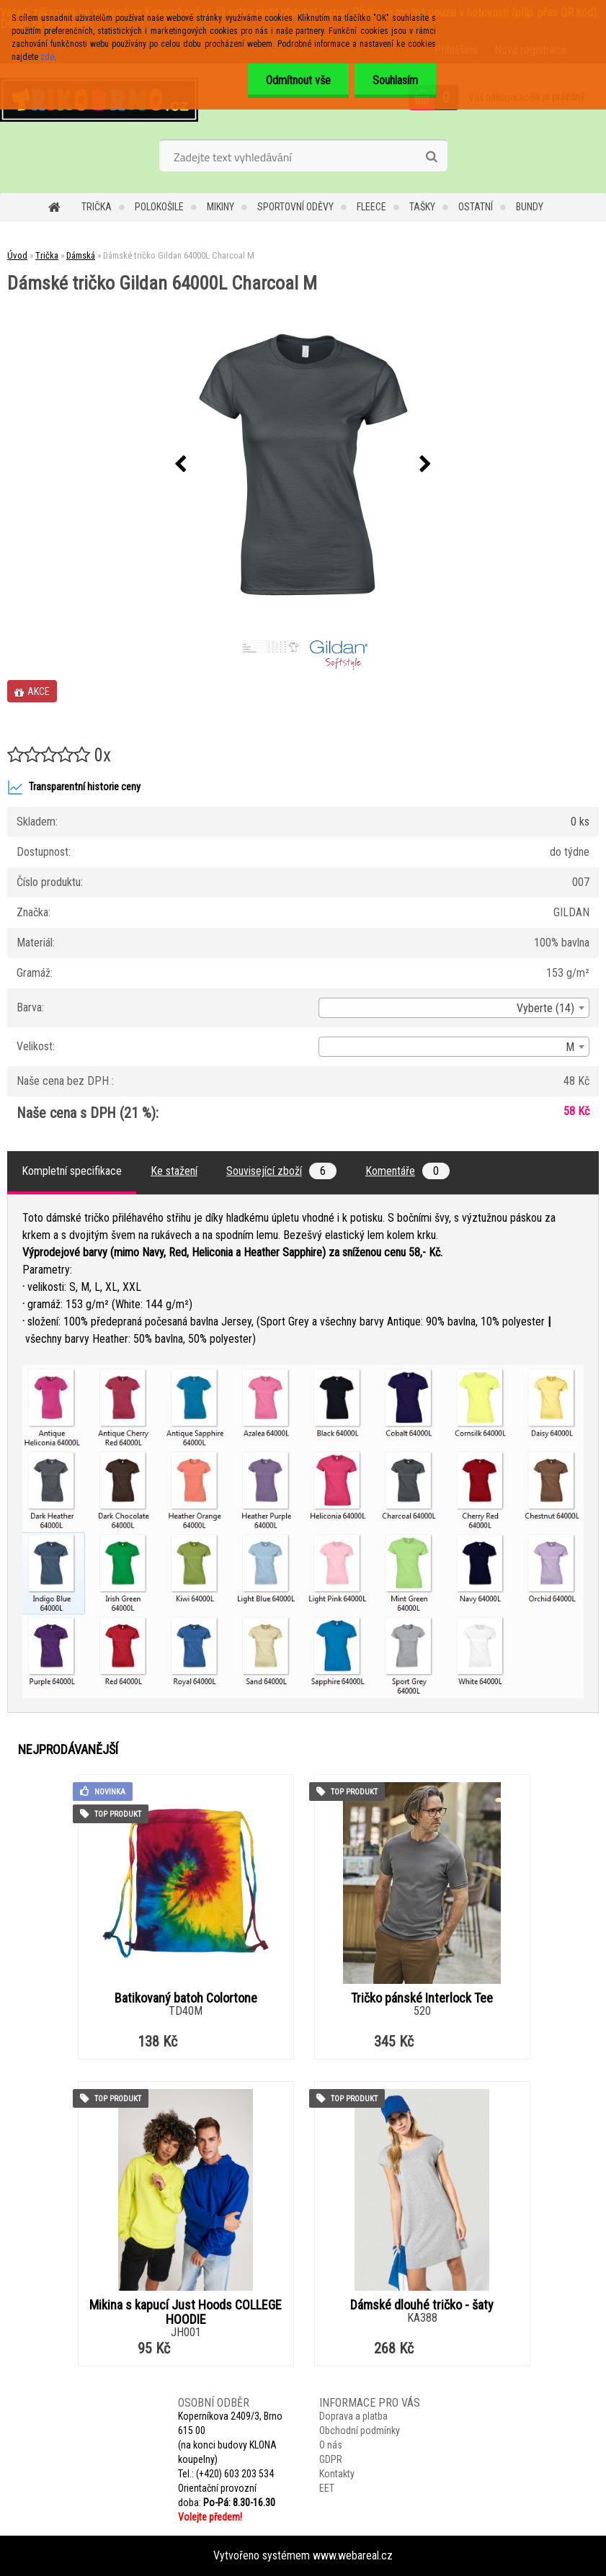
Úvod (17, 255)
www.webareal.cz (353, 2555)
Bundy (529, 207)
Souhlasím (395, 80)
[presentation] (181, 465)
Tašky (422, 207)
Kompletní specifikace (72, 1171)
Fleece (371, 207)
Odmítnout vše (298, 80)
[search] (431, 157)
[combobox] (453, 1008)
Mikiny (220, 207)
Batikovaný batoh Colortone (186, 1998)
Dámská (80, 255)
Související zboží (281, 1171)
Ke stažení (174, 1171)
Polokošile (159, 207)
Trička (96, 207)
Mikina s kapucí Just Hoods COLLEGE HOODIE (185, 2312)
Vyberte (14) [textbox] (545, 1008)
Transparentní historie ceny (74, 787)
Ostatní (475, 207)
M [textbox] (570, 1047)
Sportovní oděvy (295, 207)
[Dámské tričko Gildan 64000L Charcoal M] (303, 464)
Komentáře (407, 1171)
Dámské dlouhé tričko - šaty (422, 2305)
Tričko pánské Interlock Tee (422, 1998)
